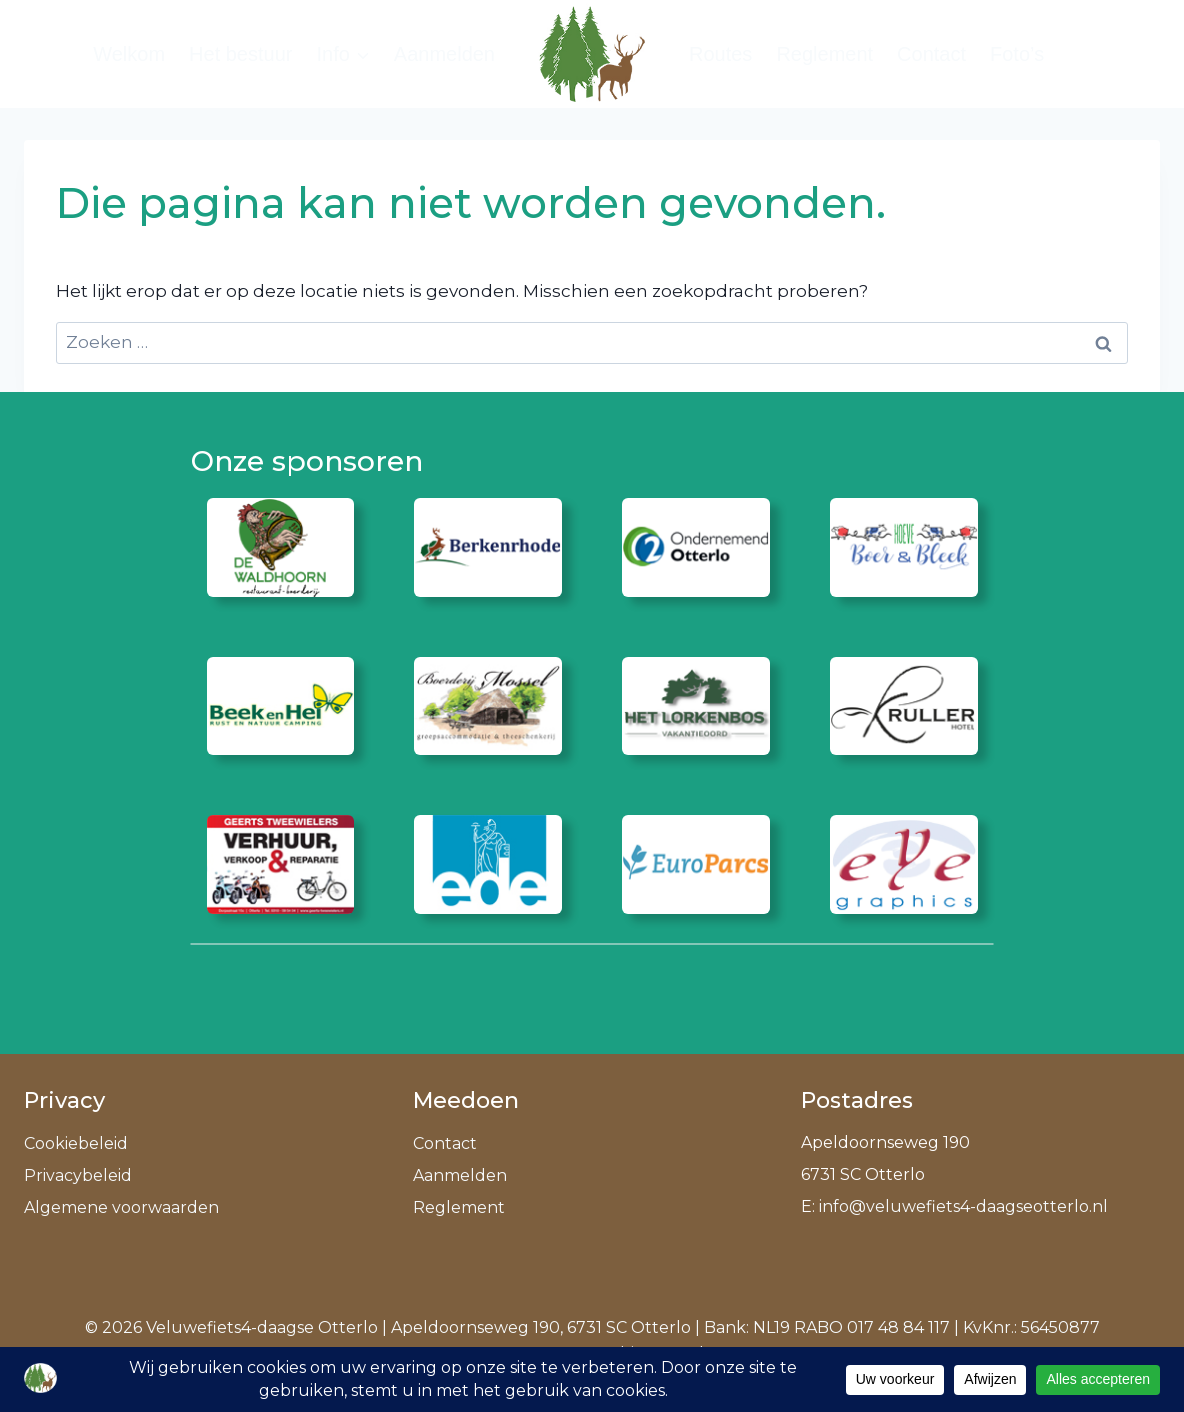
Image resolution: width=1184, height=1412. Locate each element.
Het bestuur (240, 54)
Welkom (129, 54)
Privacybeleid (78, 1175)
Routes (720, 54)
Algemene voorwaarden (121, 1207)
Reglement (824, 54)
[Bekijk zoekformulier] (1142, 54)
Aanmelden (444, 54)
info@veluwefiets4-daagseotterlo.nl (963, 1206)
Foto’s (1017, 54)
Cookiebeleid (76, 1143)
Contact (931, 54)
